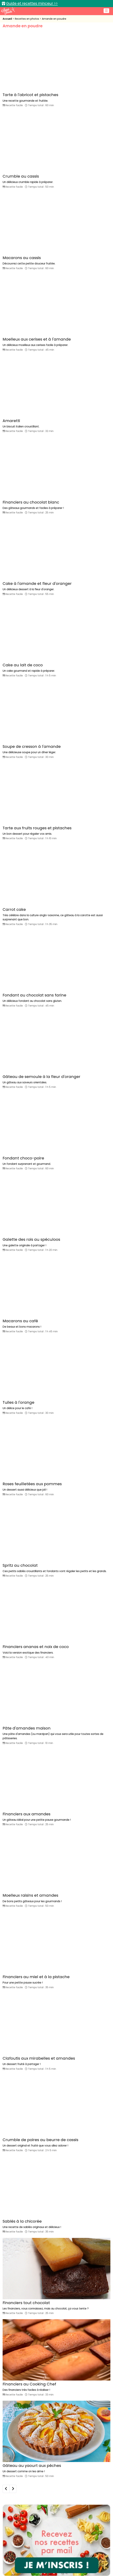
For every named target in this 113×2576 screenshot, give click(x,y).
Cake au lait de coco (23, 665)
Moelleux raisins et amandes (30, 1895)
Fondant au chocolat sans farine (34, 995)
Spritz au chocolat (20, 1565)
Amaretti (11, 420)
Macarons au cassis (22, 257)
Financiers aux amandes (26, 1814)
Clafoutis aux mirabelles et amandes (39, 2058)
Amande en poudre (54, 19)
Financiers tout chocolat (26, 2302)
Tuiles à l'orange (18, 1402)
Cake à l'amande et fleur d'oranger (37, 583)
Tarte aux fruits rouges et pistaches (37, 828)
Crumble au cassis (21, 176)
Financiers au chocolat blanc (31, 502)
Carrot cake (14, 909)
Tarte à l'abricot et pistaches (30, 94)
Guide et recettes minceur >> (32, 3)
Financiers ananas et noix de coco (36, 1646)
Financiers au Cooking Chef (29, 2384)
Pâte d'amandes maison (27, 1728)
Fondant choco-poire (23, 1158)
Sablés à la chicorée (22, 2221)
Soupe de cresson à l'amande (32, 746)
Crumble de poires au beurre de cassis (40, 2139)
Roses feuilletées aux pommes (32, 1484)
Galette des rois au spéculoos (31, 1239)
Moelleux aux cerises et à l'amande (37, 339)
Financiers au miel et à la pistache (36, 1977)
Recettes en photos (27, 19)
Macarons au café (20, 1321)
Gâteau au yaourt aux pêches (32, 2465)
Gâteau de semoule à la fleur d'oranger (41, 1076)
